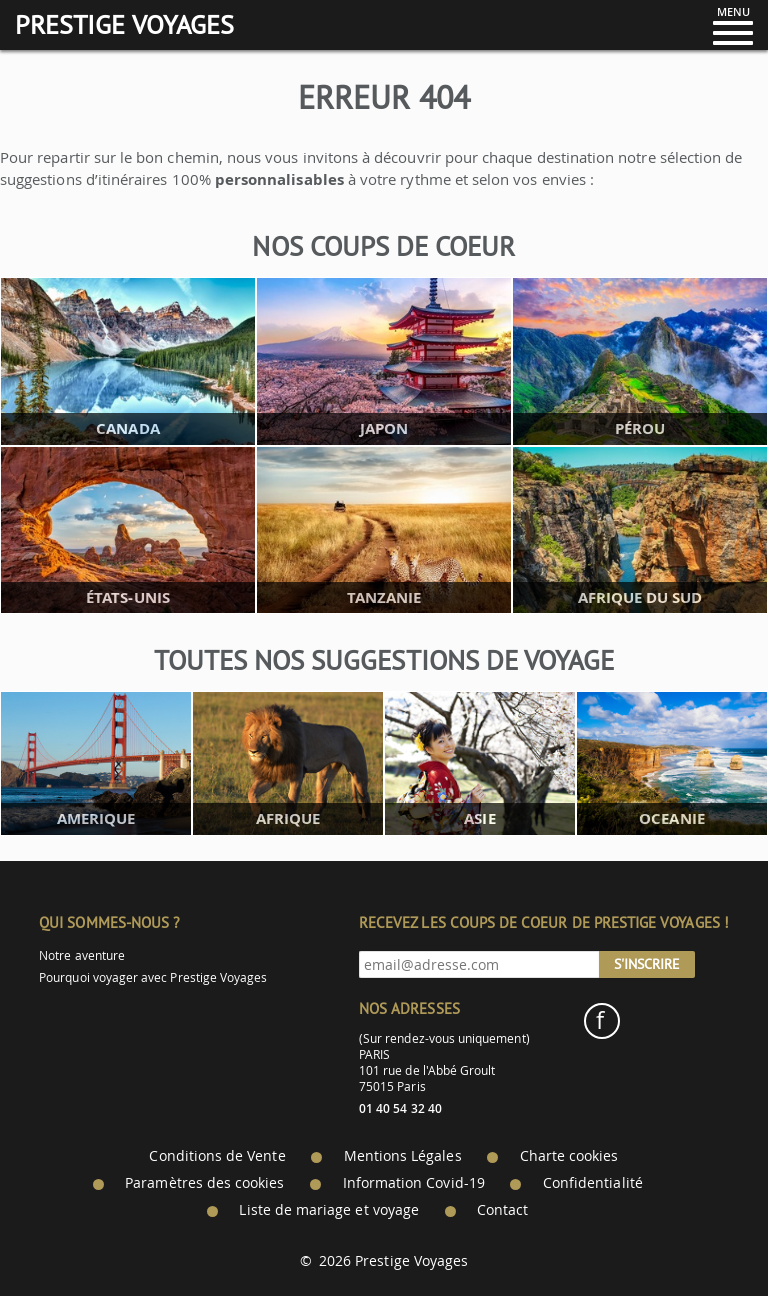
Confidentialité (593, 1183)
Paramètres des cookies (204, 1183)
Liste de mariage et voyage (329, 1210)
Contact (502, 1210)
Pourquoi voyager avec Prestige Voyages (153, 977)
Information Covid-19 (414, 1183)
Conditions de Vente (217, 1156)
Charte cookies (569, 1156)
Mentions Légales (403, 1156)
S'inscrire (647, 964)
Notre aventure (82, 955)
